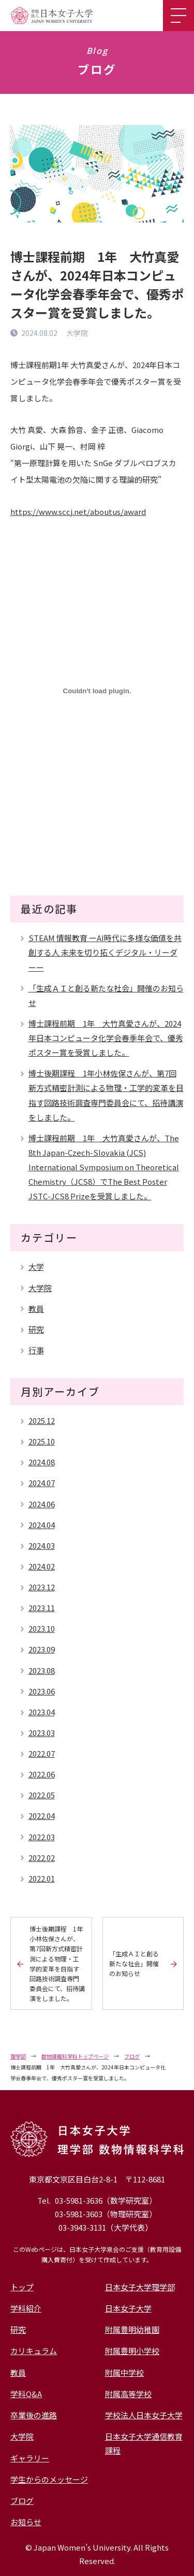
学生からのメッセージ (49, 2479)
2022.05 (41, 1794)
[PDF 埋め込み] (97, 691)
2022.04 (41, 1815)
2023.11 (41, 1607)
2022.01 (41, 1878)
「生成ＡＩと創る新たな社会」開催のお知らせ (106, 995)
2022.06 (41, 1774)
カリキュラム (33, 2350)
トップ (22, 2286)
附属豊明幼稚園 (132, 2329)
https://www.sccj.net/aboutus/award (78, 511)
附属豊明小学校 (132, 2350)
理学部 (18, 2056)
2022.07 (41, 1753)
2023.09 (41, 1649)
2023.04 (41, 1711)
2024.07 (41, 1482)
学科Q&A (26, 2393)
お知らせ (25, 2521)
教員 (36, 1308)
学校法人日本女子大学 (144, 2415)
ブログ (132, 2056)
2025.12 (41, 1420)
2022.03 (41, 1836)
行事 (36, 1350)
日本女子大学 (128, 2308)
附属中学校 (124, 2372)
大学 (36, 1266)
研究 (36, 1329)
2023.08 (41, 1670)
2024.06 (41, 1504)
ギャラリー (29, 2458)
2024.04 (41, 1524)
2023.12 (41, 1586)
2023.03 (41, 1732)
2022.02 (41, 1857)
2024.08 (41, 1462)
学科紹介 (25, 2308)
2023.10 (41, 1628)
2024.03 (41, 1545)
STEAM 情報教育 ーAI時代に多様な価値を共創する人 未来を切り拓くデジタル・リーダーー (105, 952)
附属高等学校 (128, 2393)
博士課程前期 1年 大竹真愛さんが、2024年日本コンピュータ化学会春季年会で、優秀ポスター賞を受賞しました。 (105, 1038)
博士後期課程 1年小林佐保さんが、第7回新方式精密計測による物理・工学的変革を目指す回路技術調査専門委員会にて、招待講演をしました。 (106, 1095)
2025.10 (41, 1441)
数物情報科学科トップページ (75, 2056)
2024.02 (41, 1566)
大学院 (40, 1287)
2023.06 (41, 1691)
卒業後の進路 (33, 2415)
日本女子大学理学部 (140, 2286)
